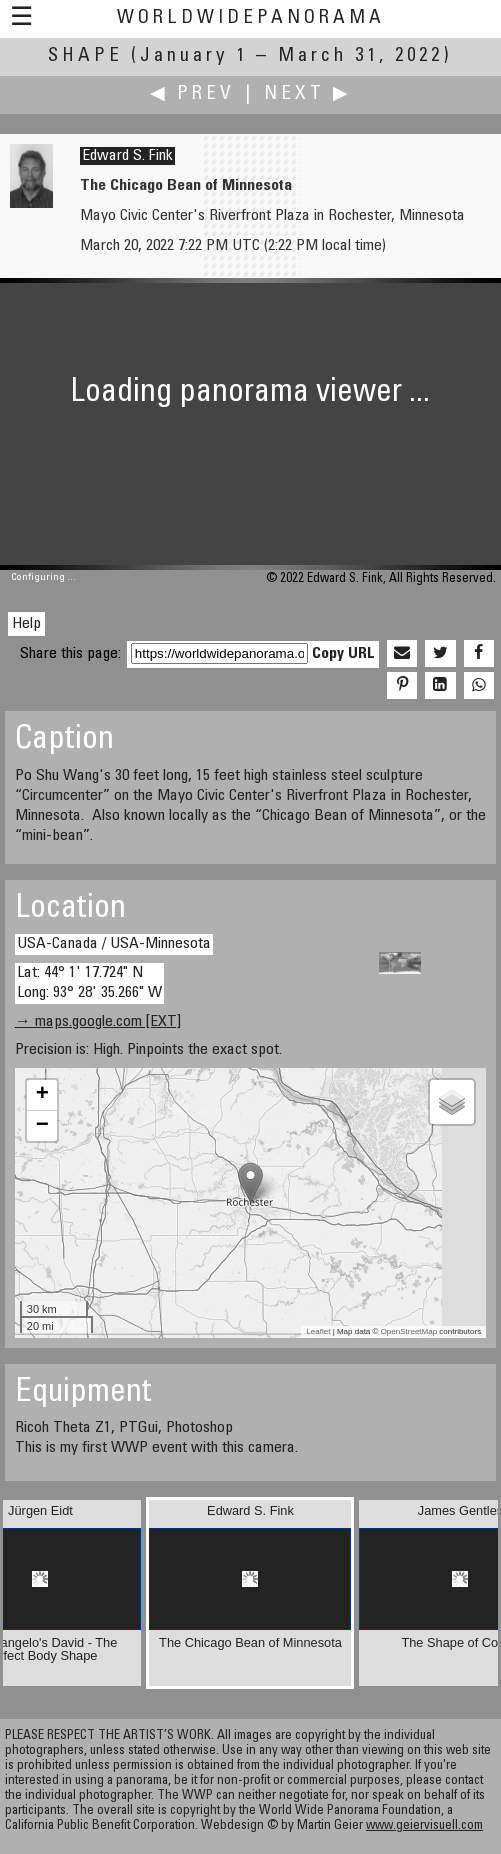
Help (26, 624)
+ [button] (42, 1095)
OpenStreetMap (409, 1331)
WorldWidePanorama (251, 18)
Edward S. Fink (127, 156)
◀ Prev (192, 94)
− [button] (42, 1126)
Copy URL (343, 654)
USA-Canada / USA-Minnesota (114, 944)
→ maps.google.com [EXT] (98, 1022)
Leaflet (318, 1331)
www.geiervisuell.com (424, 1826)
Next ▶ (308, 94)
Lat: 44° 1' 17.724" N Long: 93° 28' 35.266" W (89, 982)
